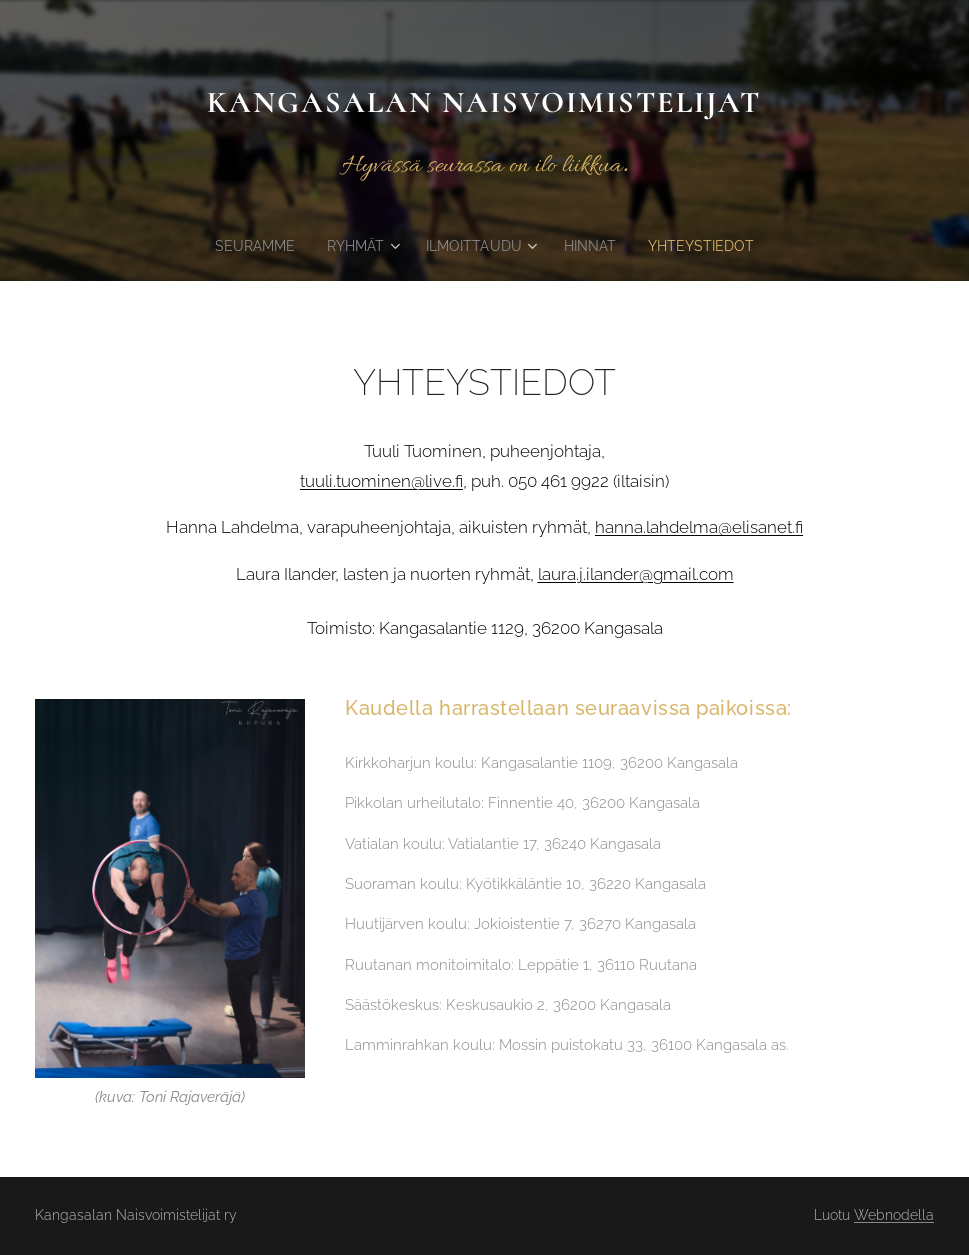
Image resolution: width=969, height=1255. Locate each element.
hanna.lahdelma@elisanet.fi (699, 527)
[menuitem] (252, 246)
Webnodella (894, 1215)
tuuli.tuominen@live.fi (381, 481)
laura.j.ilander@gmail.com (636, 573)
